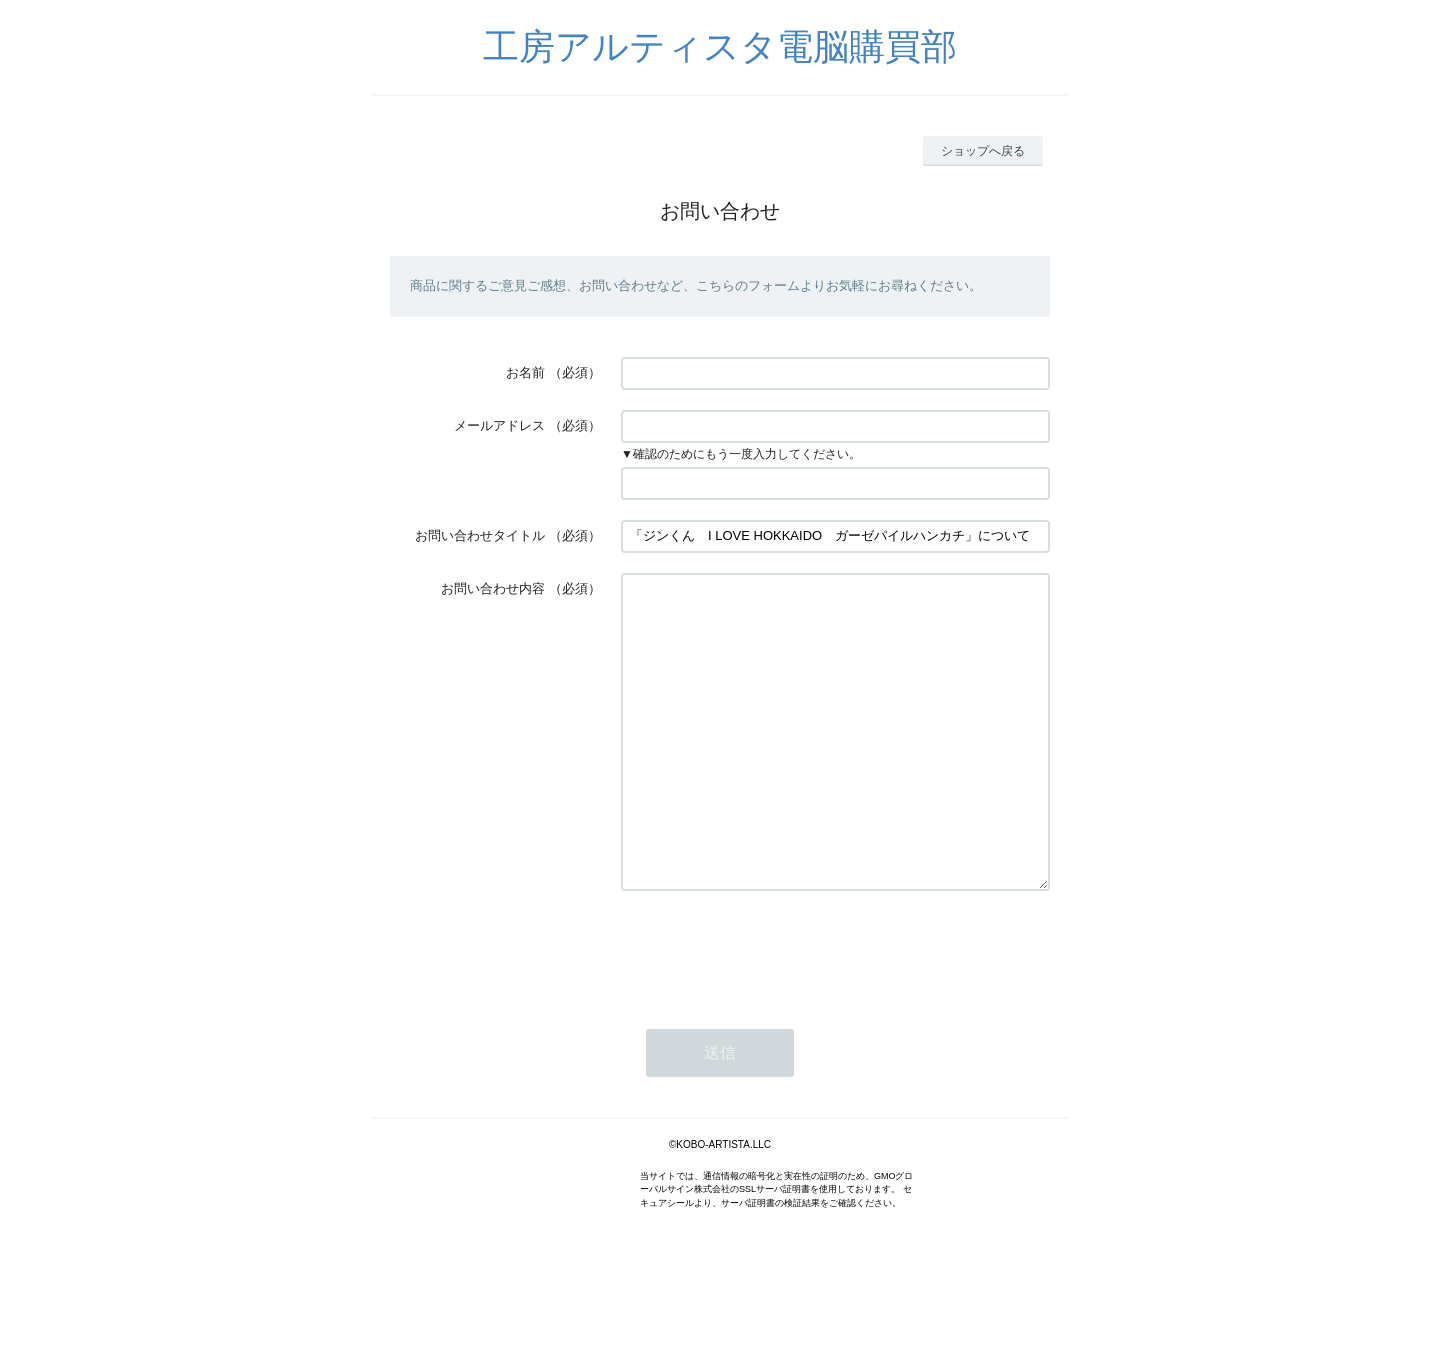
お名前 (525, 372)
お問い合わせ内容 (493, 588)
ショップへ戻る (983, 151)
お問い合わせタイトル (480, 535)
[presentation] (773, 1010)
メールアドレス (499, 425)
